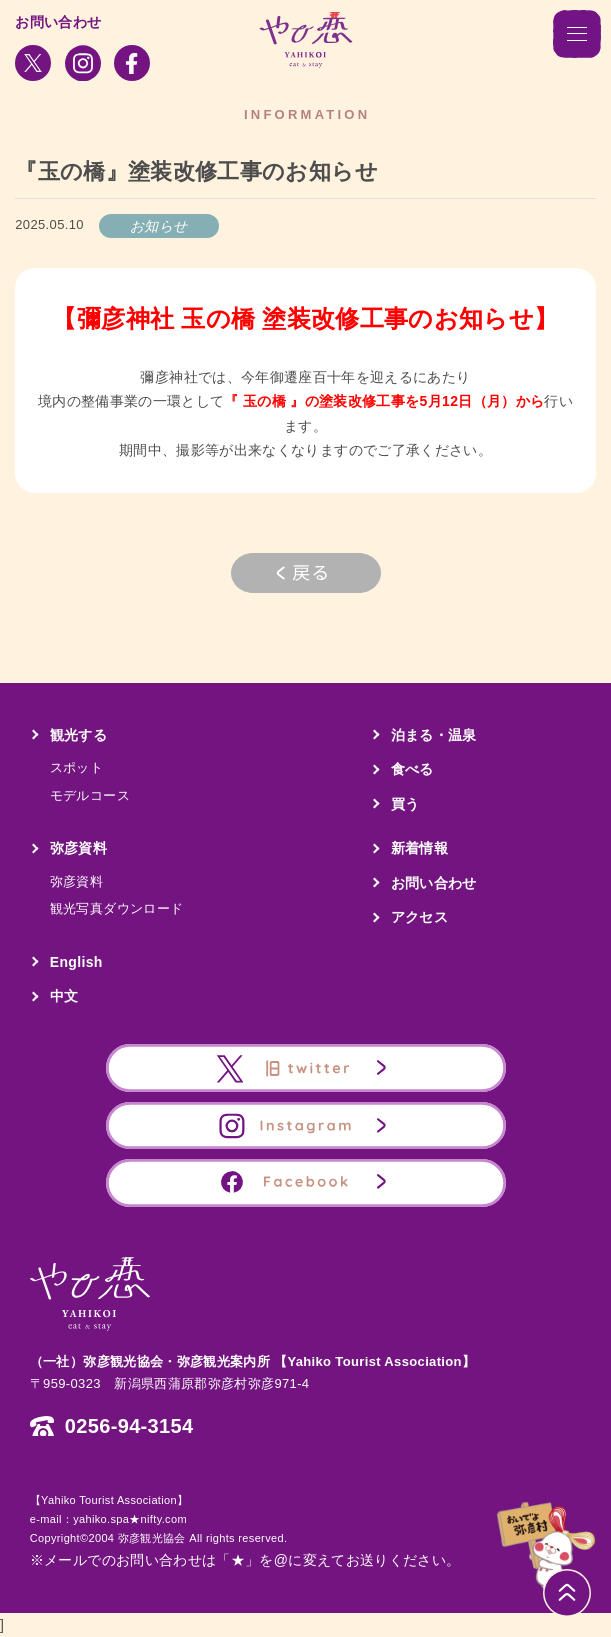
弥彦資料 (78, 848)
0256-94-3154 (129, 1426)
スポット (76, 767)
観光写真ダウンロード (117, 908)
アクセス (419, 917)
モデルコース (90, 795)
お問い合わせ (58, 22)
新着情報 (419, 848)
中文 (64, 996)
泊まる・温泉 (434, 735)
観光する (78, 735)
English (76, 962)
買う (405, 804)
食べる (412, 769)
